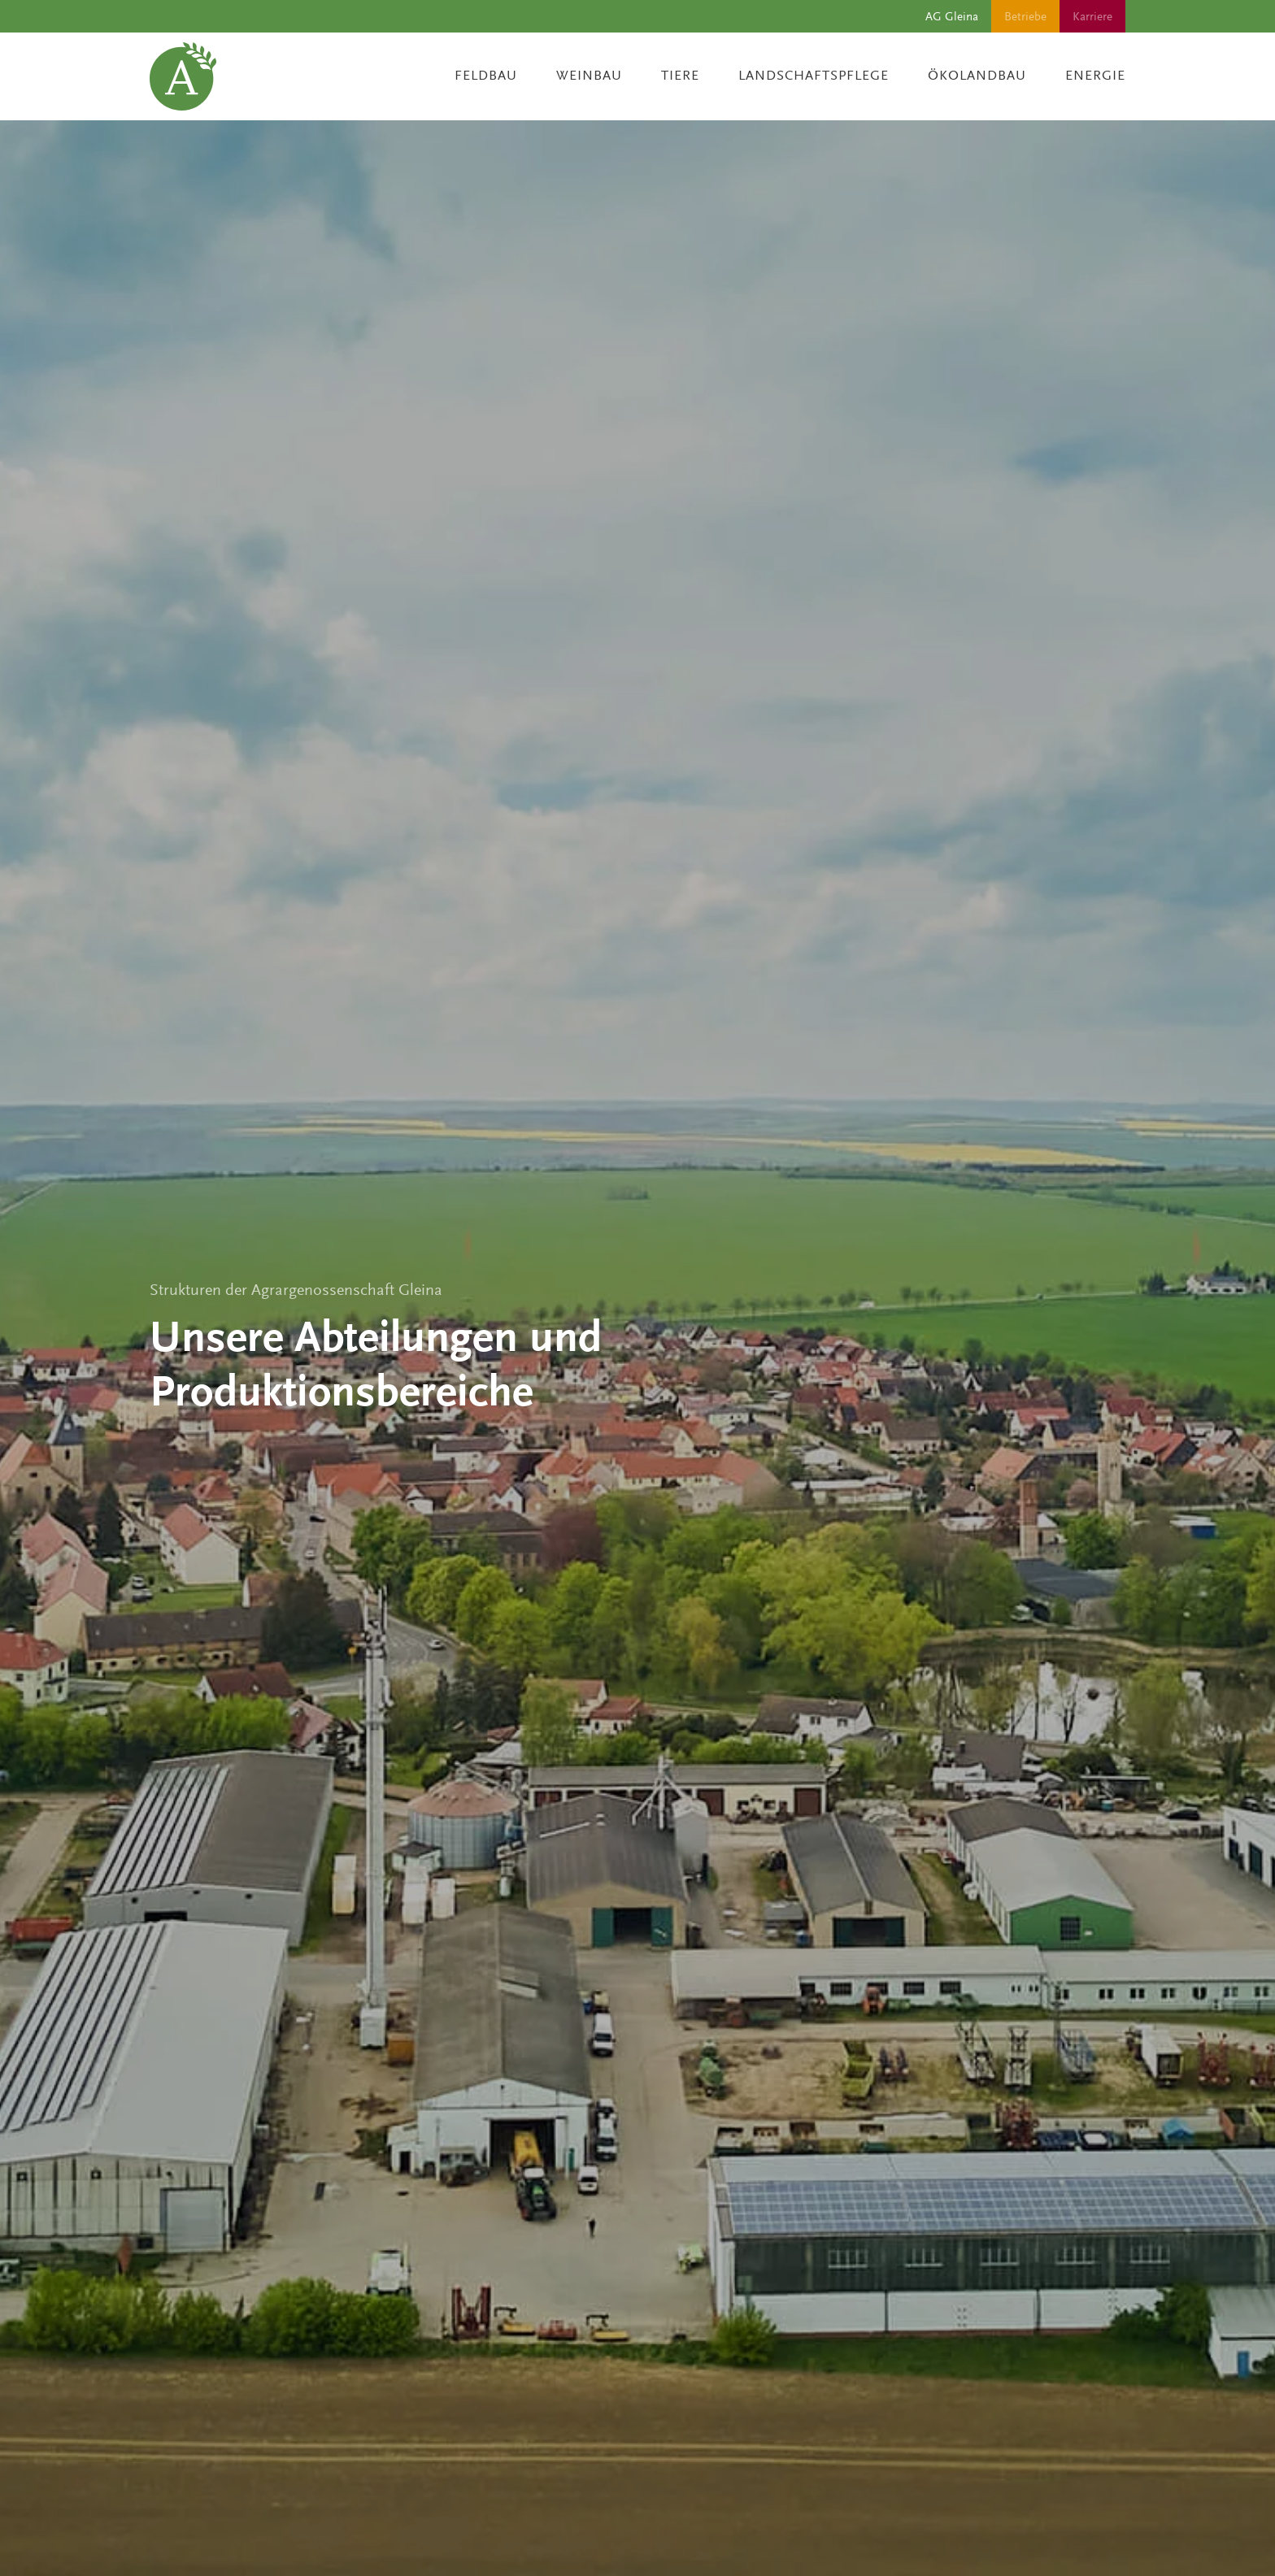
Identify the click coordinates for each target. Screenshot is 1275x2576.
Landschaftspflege (813, 75)
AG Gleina (951, 16)
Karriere (1092, 16)
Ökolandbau (977, 75)
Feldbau (486, 75)
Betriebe (1025, 16)
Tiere (680, 75)
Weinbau (589, 75)
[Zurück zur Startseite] (183, 76)
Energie (1095, 75)
